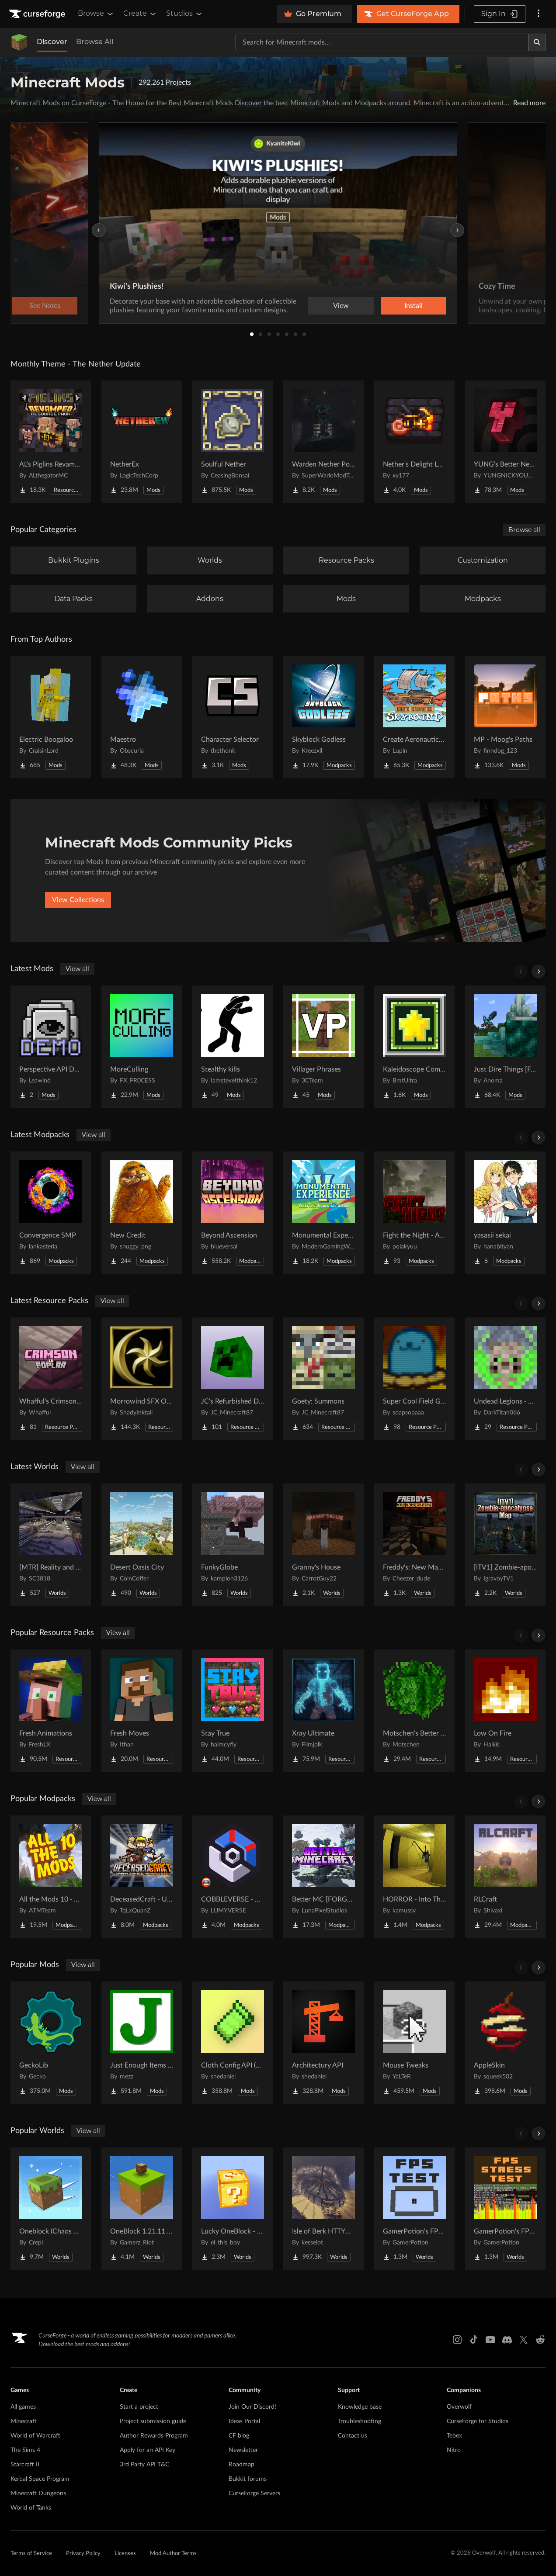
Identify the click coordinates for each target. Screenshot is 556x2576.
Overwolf (459, 2407)
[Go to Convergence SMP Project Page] (50, 1212)
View (341, 305)
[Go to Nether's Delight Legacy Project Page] (414, 441)
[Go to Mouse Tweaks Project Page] (414, 2042)
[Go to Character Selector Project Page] (232, 717)
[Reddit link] (540, 2339)
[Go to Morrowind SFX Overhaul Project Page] (141, 1378)
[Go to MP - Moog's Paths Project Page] (505, 717)
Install (413, 305)
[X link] (523, 2339)
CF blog (239, 2436)
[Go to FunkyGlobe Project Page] (232, 1544)
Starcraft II (24, 2465)
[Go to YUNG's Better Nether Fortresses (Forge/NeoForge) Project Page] (505, 441)
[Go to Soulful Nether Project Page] (232, 441)
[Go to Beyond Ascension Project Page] (232, 1212)
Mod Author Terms (173, 2553)
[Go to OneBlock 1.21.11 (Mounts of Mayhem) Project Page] (141, 2208)
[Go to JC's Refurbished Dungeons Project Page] (232, 1378)
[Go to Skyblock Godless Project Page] (323, 717)
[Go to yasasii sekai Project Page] (505, 1212)
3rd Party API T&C (144, 2465)
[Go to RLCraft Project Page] (505, 1876)
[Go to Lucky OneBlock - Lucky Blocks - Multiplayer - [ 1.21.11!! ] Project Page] (232, 2208)
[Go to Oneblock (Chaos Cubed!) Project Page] (50, 2208)
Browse (96, 13)
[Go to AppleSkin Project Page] (505, 2042)
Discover (52, 42)
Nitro (454, 2450)
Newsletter (243, 2450)
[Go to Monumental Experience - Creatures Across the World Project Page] (323, 1212)
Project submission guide (153, 2421)
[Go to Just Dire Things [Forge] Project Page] (505, 1046)
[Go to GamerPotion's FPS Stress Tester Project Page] (505, 2208)
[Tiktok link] (474, 2339)
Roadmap (241, 2465)
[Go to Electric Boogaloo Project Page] (50, 717)
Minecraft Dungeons (38, 2493)
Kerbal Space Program (40, 2479)
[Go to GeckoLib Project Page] (50, 2042)
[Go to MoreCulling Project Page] (141, 1046)
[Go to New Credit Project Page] (141, 1212)
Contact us (352, 2436)
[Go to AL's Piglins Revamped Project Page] (50, 441)
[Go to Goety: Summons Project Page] (323, 1378)
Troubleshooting (359, 2421)
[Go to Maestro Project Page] (141, 717)
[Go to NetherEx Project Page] (141, 441)
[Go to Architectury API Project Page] (323, 2042)
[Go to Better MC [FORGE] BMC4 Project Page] (323, 1876)
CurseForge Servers (254, 2493)
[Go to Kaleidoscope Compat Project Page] (414, 1046)
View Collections (78, 899)
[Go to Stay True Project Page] (232, 1710)
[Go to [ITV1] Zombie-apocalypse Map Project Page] (505, 1544)
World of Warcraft (35, 2436)
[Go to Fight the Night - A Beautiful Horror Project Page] (414, 1212)
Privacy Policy (83, 2553)
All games (23, 2407)
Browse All (94, 42)
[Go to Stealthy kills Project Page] (232, 1046)
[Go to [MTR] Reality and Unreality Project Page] (50, 1544)
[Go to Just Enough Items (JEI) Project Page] (141, 2042)
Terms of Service (31, 2553)
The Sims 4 (25, 2450)
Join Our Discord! (252, 2407)
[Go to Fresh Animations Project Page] (50, 1710)
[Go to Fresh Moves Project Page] (141, 1710)
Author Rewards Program (154, 2436)
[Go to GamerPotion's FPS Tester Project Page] (414, 2208)
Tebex (454, 2436)
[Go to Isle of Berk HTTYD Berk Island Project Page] (323, 2208)
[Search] (537, 42)
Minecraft (23, 2421)
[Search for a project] (382, 42)
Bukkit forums (248, 2479)
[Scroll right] (539, 972)
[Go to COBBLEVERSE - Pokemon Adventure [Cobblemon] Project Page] (232, 1876)
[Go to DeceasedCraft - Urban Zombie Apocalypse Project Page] (141, 1876)
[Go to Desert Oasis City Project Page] (141, 1544)
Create (140, 13)
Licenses (125, 2553)
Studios (184, 13)
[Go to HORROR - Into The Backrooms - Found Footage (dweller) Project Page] (414, 1876)
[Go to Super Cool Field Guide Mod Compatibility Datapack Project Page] (414, 1378)
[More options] (538, 14)
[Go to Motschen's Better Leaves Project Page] (414, 1710)
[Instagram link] (457, 2339)
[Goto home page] (38, 14)
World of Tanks (30, 2508)
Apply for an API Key (147, 2450)
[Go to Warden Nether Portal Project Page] (323, 441)
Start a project (139, 2407)
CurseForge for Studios (477, 2421)
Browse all (524, 530)
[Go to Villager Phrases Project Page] (323, 1046)
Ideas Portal (244, 2421)
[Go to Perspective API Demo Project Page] (50, 1046)
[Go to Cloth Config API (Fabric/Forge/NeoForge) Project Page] (232, 2042)
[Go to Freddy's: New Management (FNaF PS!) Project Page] (414, 1544)
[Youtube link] (490, 2339)
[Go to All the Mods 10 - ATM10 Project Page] (50, 1876)
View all (77, 969)
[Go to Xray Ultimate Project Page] (323, 1710)
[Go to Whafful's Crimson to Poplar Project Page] (50, 1378)
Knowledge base (360, 2407)
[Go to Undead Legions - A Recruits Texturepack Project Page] (505, 1378)
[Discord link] (507, 2339)
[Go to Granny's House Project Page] (323, 1544)
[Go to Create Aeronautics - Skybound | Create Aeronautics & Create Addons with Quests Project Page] (414, 717)
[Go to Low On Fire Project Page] (505, 1710)
